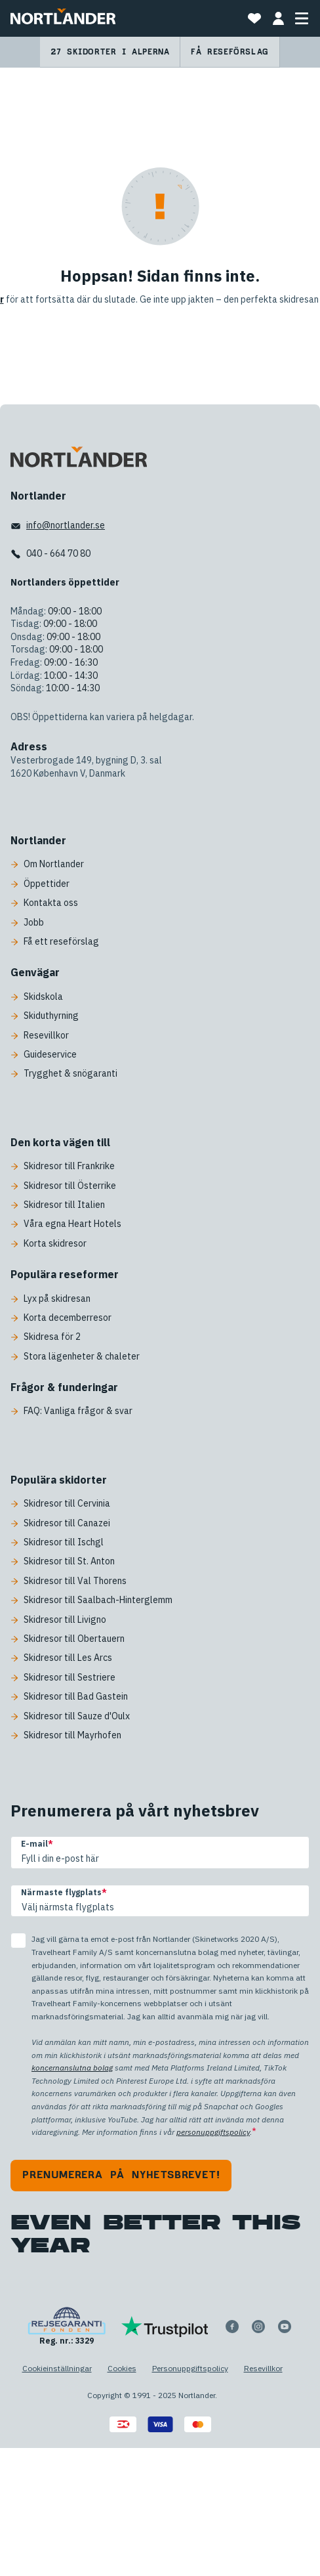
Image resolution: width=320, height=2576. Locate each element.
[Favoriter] (254, 18)
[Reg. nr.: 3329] (67, 2327)
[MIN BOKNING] (278, 18)
